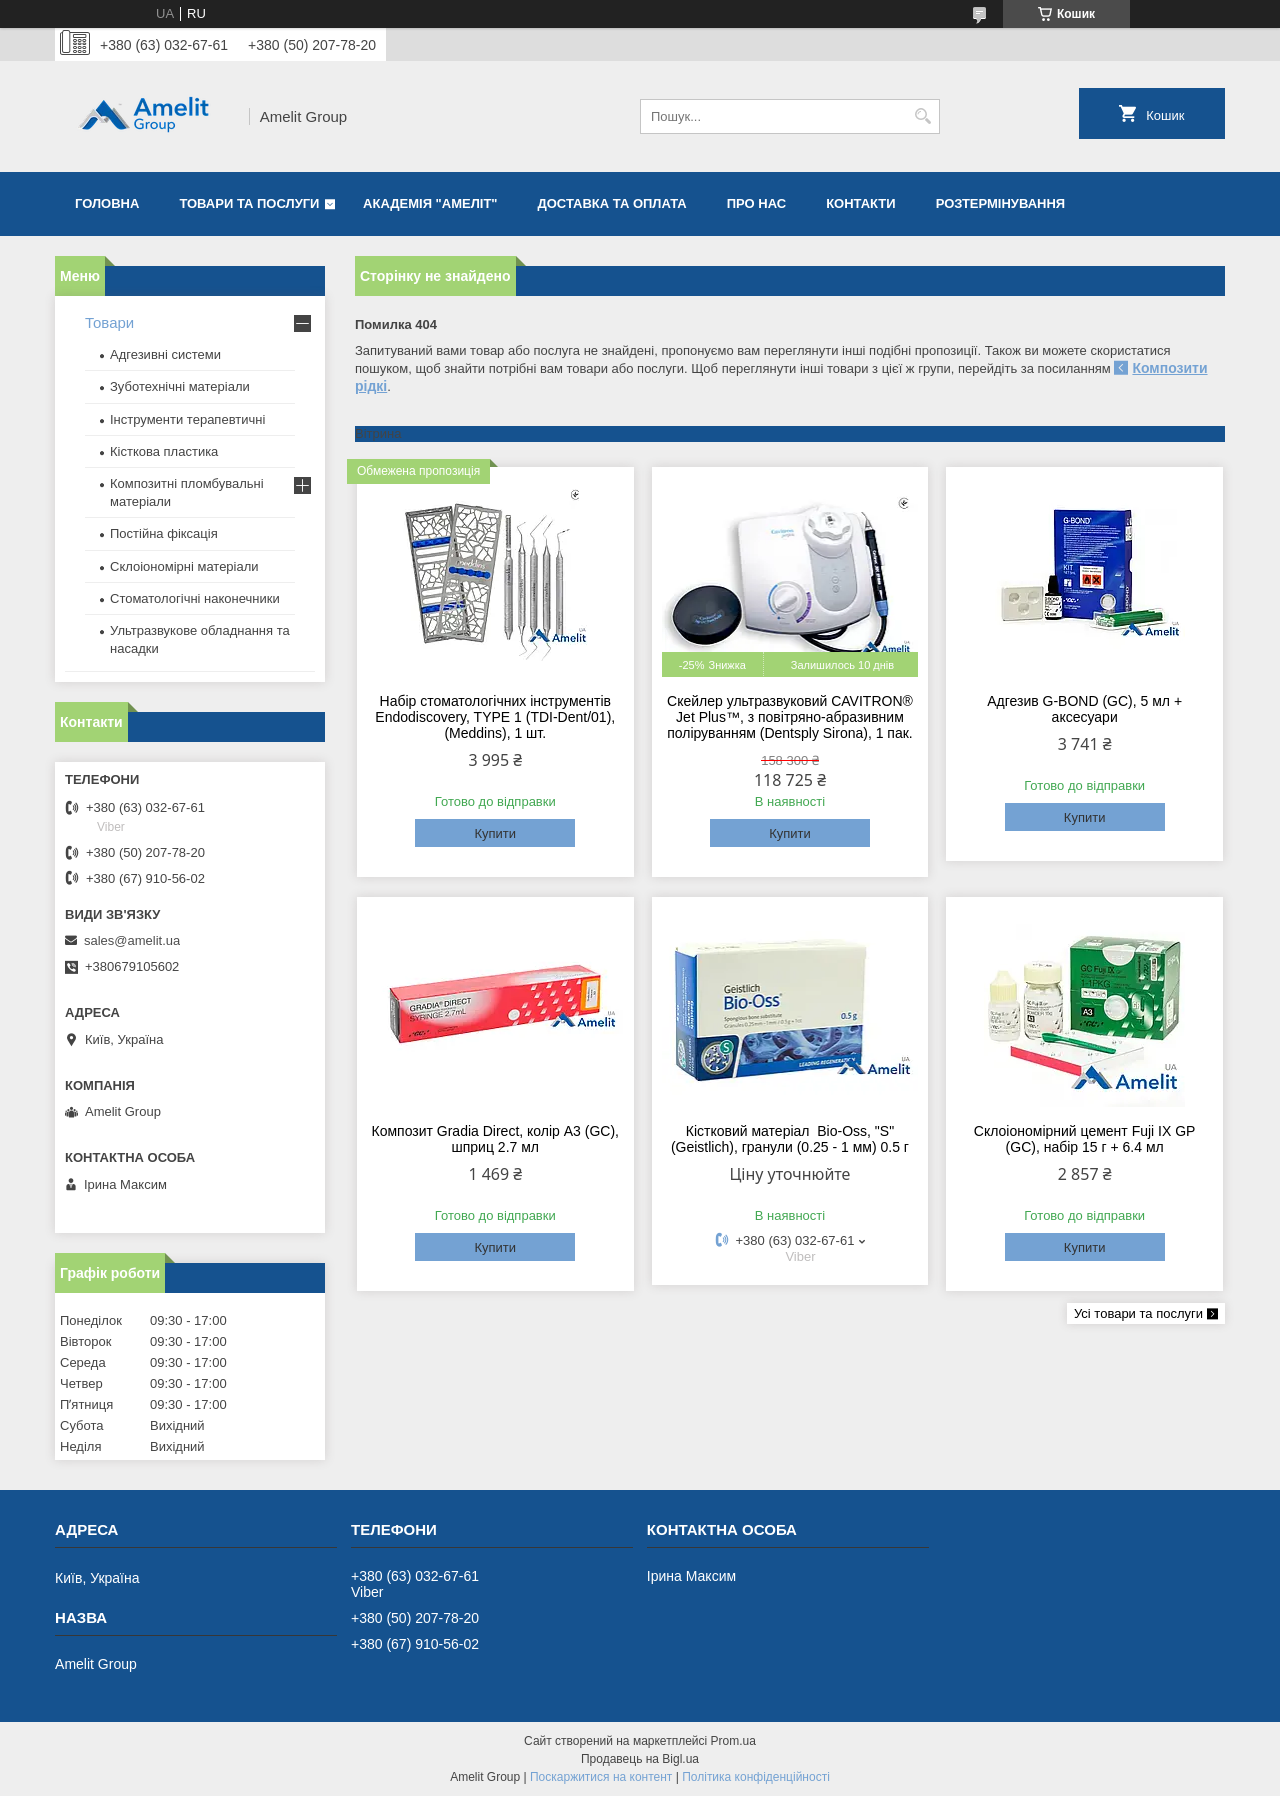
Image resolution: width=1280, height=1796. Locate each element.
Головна (107, 203)
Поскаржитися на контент (601, 1777)
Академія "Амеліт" (430, 203)
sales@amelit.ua (132, 940)
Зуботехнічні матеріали (180, 386)
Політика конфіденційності (756, 1777)
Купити (495, 833)
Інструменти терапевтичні (187, 419)
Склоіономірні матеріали (184, 566)
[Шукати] (922, 116)
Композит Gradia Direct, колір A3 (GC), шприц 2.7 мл (496, 1139)
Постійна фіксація (164, 533)
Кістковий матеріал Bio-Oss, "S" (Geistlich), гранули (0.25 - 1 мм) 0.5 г (790, 1139)
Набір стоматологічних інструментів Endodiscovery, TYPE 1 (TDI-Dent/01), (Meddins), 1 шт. (495, 717)
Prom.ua (733, 1741)
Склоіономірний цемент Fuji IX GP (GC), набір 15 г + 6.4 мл (1085, 1139)
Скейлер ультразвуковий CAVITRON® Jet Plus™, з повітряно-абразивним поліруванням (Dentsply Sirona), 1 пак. (790, 717)
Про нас (756, 203)
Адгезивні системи (165, 354)
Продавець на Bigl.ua (640, 1759)
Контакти (861, 203)
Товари (109, 322)
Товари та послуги (249, 203)
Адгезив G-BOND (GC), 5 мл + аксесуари (1084, 709)
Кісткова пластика (164, 451)
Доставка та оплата (612, 203)
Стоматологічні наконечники (195, 598)
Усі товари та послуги (1138, 1313)
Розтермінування (1001, 203)
